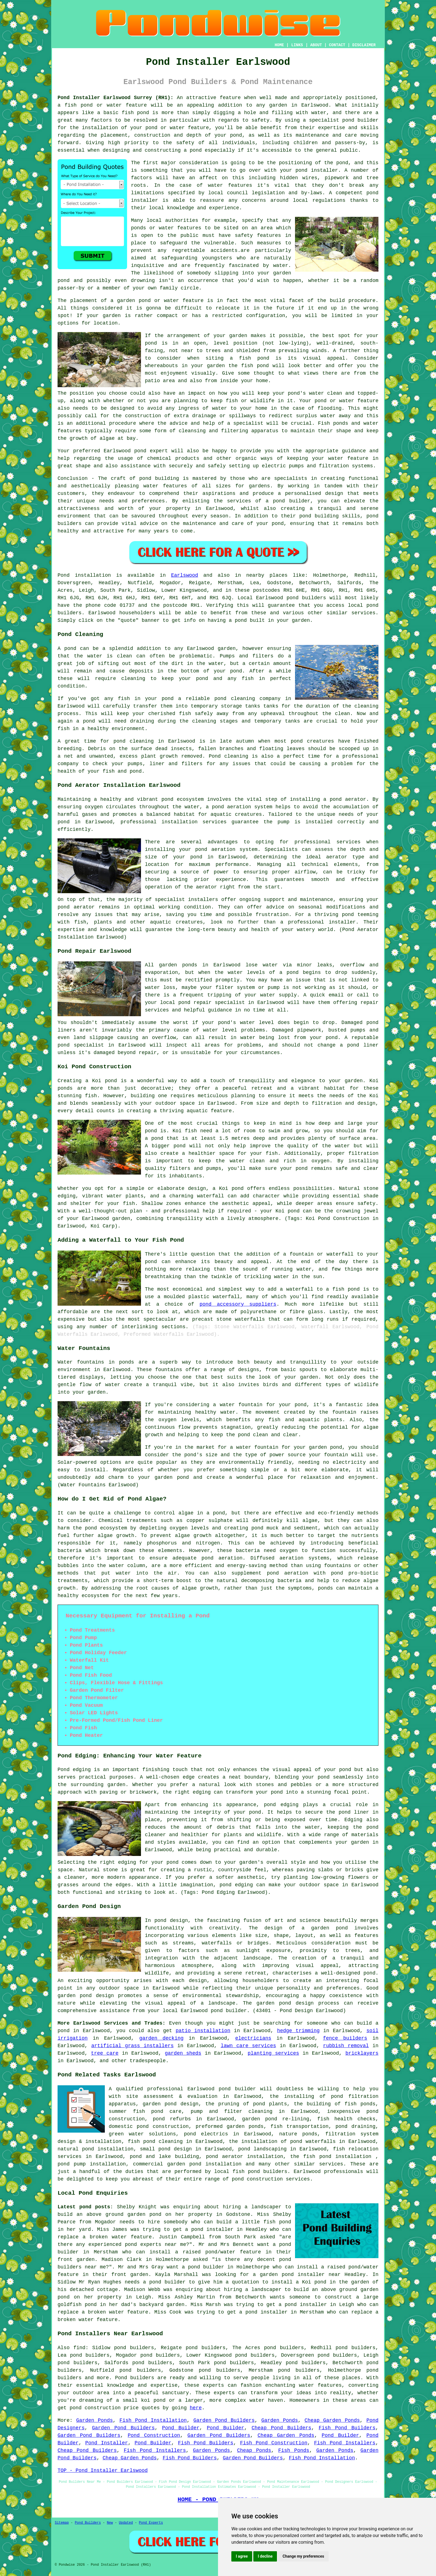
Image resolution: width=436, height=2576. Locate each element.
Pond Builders (88, 2523)
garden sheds (183, 2053)
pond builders (306, 598)
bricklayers (361, 2053)
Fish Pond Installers (344, 2443)
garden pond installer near (300, 2274)
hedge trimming (298, 2031)
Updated (126, 2523)
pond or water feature (346, 401)
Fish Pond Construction (273, 2443)
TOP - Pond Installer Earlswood (103, 2470)
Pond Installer (106, 2443)
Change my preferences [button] (303, 2556)
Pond (64, 575)
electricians (253, 2038)
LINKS (297, 45)
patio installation (203, 2031)
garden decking (161, 2038)
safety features (258, 235)
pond (342, 163)
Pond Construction (154, 2435)
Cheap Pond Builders (281, 2428)
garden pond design (171, 2104)
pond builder (360, 120)
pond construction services (271, 2179)
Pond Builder (180, 2428)
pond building (159, 478)
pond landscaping (262, 2149)
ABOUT (316, 45)
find (79, 2348)
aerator (206, 887)
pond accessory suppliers (237, 1304)
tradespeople (148, 2061)
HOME (279, 45)
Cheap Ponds (254, 2450)
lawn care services (248, 2046)
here (196, 2408)
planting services (273, 2053)
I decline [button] (265, 2556)
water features (230, 185)
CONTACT (337, 45)
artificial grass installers (132, 2046)
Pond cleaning (228, 756)
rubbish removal (346, 2046)
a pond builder (203, 2267)
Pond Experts (151, 2523)
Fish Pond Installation (153, 2420)
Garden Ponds (94, 2420)
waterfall (226, 1297)
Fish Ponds (293, 2450)
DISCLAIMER (364, 45)
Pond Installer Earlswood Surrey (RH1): (116, 97)
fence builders (345, 2038)
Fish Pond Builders (347, 2428)
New (110, 2523)
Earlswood (184, 575)
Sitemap (62, 2523)
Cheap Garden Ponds (332, 2420)
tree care (104, 2053)
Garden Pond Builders (223, 2420)
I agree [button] (242, 2556)
